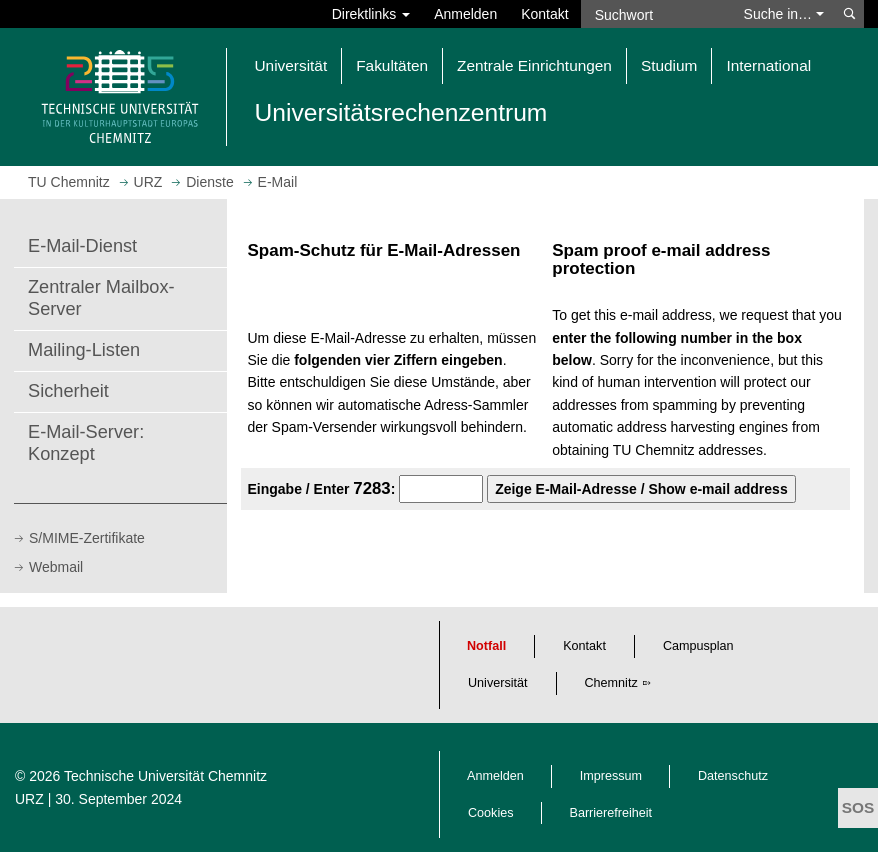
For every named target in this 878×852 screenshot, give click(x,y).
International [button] (768, 65)
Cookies (491, 813)
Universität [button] (291, 65)
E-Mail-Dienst (82, 246)
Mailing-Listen (84, 350)
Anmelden (465, 14)
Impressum (611, 776)
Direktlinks (371, 14)
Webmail (56, 567)
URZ (29, 799)
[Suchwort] (656, 14)
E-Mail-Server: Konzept (86, 443)
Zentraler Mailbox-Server (101, 298)
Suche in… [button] (784, 14)
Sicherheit (68, 391)
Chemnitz (611, 683)
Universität (498, 683)
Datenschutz (733, 776)
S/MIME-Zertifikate (87, 538)
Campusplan (698, 646)
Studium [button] (669, 65)
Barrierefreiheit (611, 813)
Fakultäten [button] (392, 65)
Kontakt (544, 14)
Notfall (486, 646)
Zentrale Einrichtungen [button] (534, 65)
